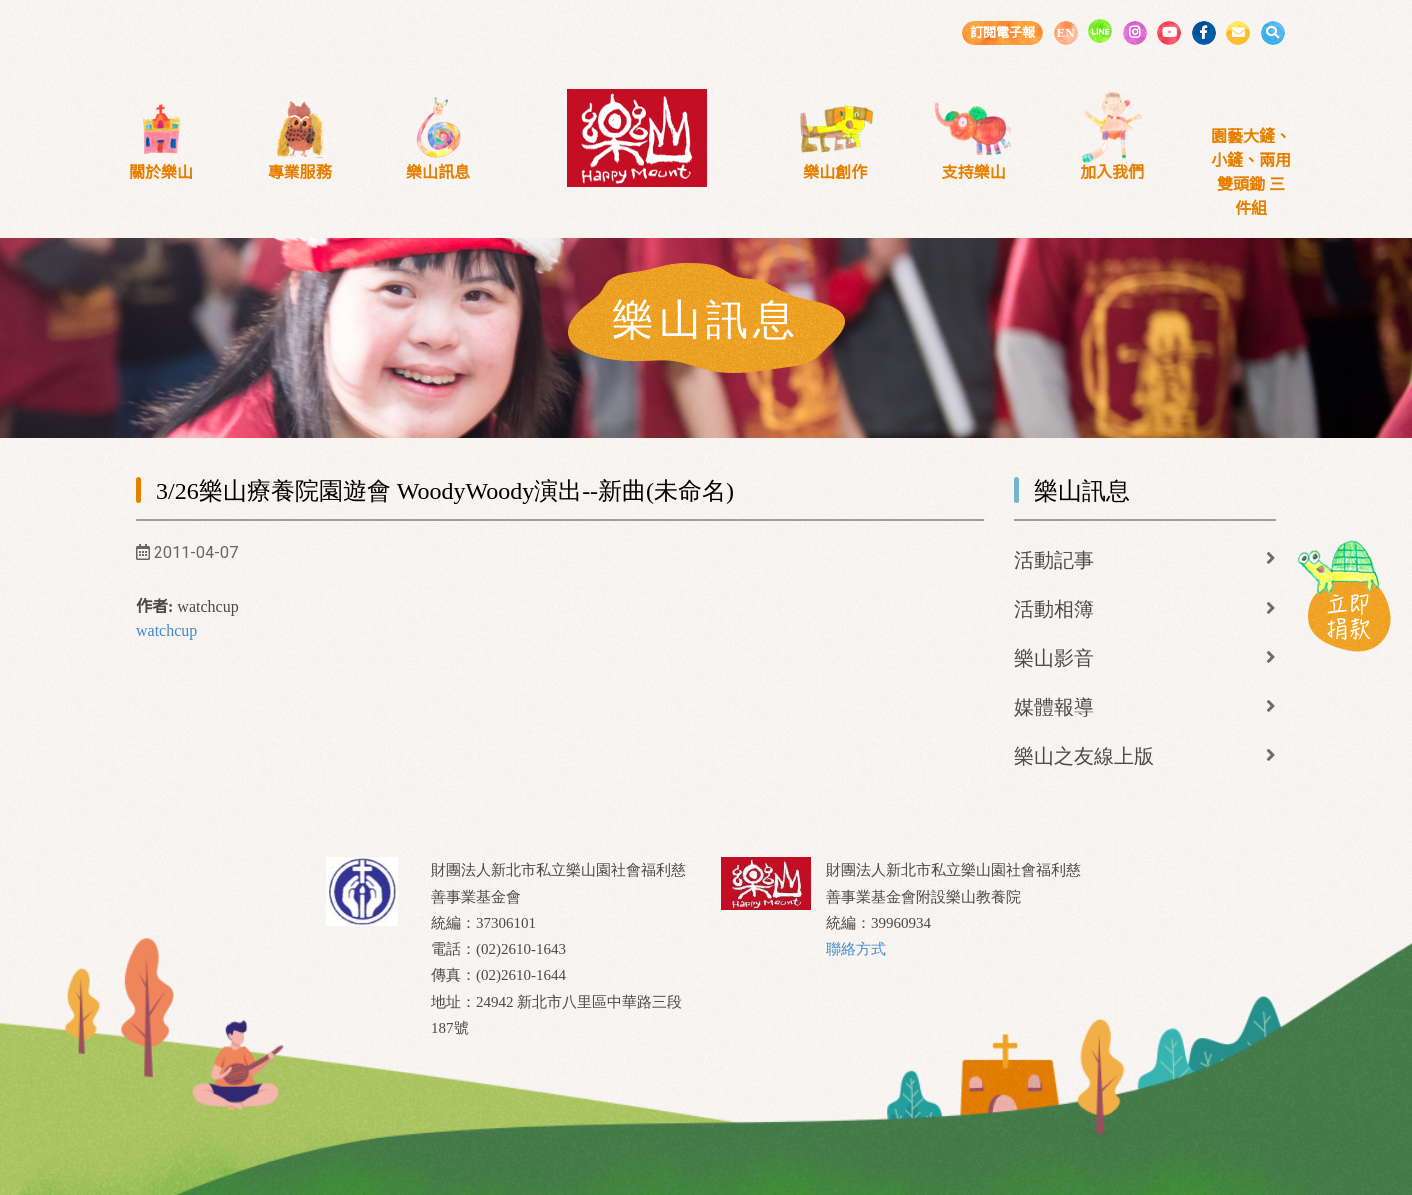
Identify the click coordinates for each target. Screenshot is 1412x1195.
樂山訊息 (438, 172)
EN (1065, 32)
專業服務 (300, 172)
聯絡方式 (856, 949)
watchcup (166, 630)
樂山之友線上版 (1084, 756)
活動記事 (1054, 560)
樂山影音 (1054, 658)
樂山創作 (835, 172)
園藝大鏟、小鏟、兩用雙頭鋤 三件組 (1251, 172)
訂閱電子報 (1002, 32)
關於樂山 (161, 172)
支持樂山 (974, 172)
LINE (1100, 31)
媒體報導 (1054, 707)
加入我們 (1112, 172)
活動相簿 (1054, 609)
